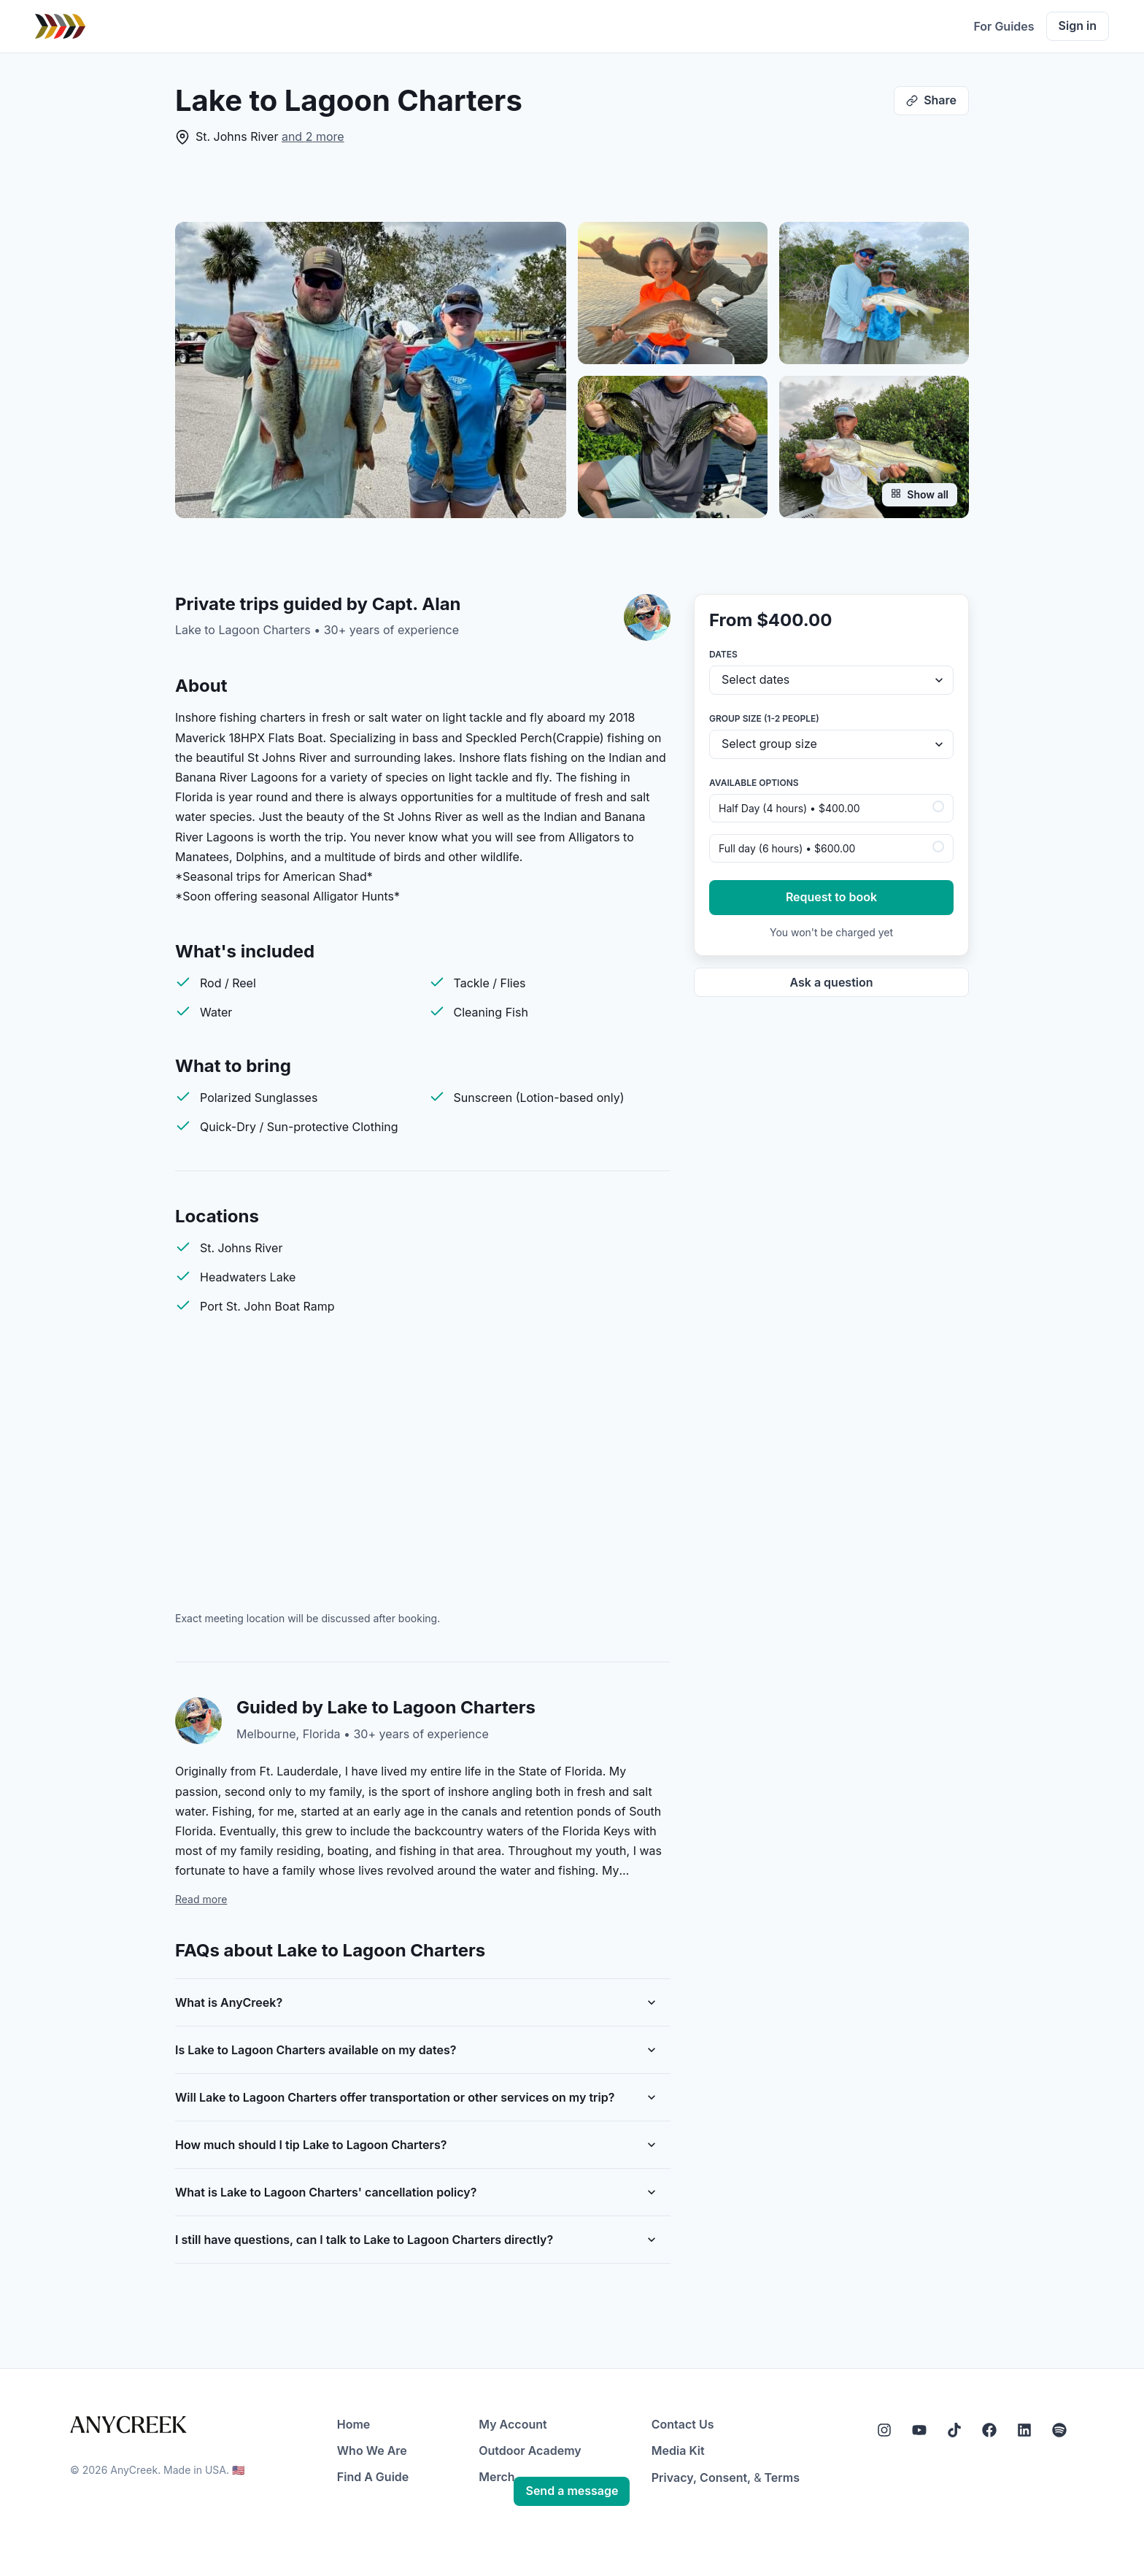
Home (354, 2424)
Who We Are (372, 2450)
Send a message (571, 2490)
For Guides (1003, 26)
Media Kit (678, 2450)
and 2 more (313, 136)
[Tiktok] (954, 2430)
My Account (512, 2424)
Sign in (1078, 25)
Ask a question (831, 982)
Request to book (831, 897)
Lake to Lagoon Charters (243, 629)
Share (931, 100)
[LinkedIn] (1024, 2430)
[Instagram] (884, 2430)
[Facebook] (989, 2430)
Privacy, (674, 2477)
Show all (919, 494)
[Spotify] (1059, 2430)
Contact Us (683, 2424)
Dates (723, 654)
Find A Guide (373, 2476)
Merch (496, 2476)
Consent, (725, 2477)
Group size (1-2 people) (764, 718)
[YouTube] (919, 2430)
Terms (782, 2477)
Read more (201, 1899)
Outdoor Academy (530, 2450)
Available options (754, 782)
